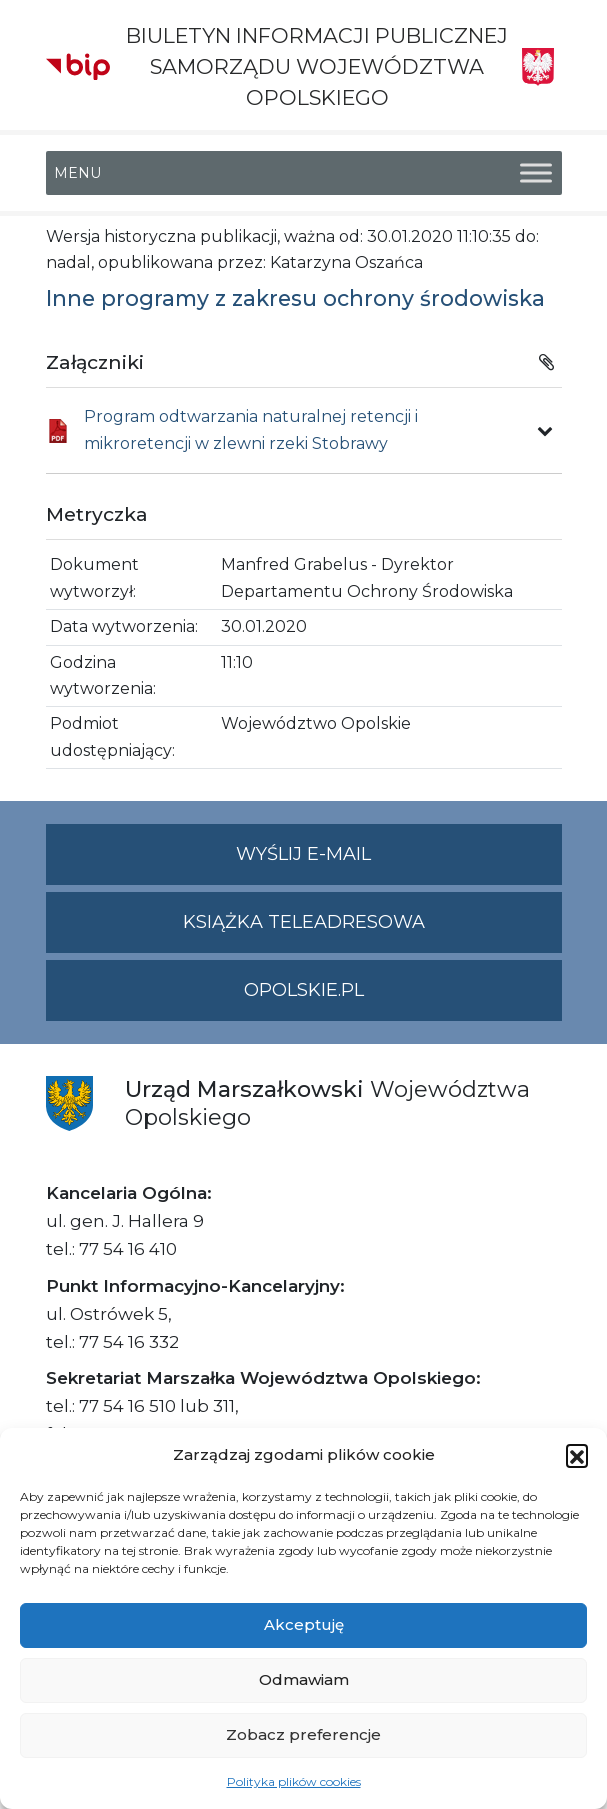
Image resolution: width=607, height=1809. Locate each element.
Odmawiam (304, 1679)
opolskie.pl (304, 990)
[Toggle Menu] (536, 172)
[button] (577, 1455)
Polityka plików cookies (294, 1781)
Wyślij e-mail (399, 862)
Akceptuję (304, 1624)
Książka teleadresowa (304, 922)
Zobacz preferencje (303, 1734)
